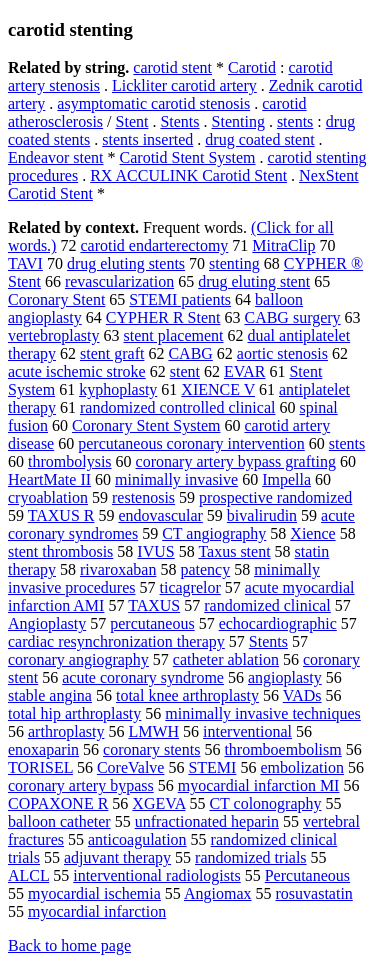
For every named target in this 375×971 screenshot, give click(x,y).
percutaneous (152, 623)
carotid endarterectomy (154, 245)
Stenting (238, 121)
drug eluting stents (126, 263)
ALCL (28, 875)
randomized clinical (267, 605)
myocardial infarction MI (259, 785)
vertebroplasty (54, 335)
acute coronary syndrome (143, 677)
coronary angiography (78, 659)
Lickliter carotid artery (184, 85)
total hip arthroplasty (74, 713)
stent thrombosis (60, 551)
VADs (302, 695)
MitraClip (283, 245)
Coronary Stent (56, 299)
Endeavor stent (56, 157)
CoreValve (131, 767)
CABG (190, 353)
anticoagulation (137, 839)
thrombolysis (70, 461)
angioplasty (285, 677)
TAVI (25, 263)
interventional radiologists (157, 875)
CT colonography (265, 803)
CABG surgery (292, 317)
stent (185, 371)
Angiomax (218, 893)
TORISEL (40, 767)
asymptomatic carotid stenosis (153, 103)
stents (295, 121)
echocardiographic (278, 623)
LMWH (153, 731)
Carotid (252, 67)
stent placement (174, 335)
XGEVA (158, 803)
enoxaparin (43, 749)
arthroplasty (66, 731)
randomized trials (251, 857)
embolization (302, 767)
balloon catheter (59, 821)
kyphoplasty (118, 389)
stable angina (50, 695)
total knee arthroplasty (187, 695)
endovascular (160, 515)
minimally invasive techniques (263, 713)
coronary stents (151, 749)
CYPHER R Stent (163, 317)
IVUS (155, 551)
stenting (234, 263)
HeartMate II (49, 479)
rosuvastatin (314, 893)
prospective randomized (275, 497)
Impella (286, 479)
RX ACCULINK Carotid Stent (188, 175)
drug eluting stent (254, 281)
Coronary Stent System (146, 425)
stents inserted (147, 139)
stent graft (112, 353)
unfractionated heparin (207, 821)
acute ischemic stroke (77, 371)
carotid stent (172, 67)
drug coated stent (259, 139)
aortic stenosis (282, 353)
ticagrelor (190, 587)
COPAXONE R (58, 803)
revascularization (119, 281)
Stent (132, 121)
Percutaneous (307, 875)
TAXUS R (61, 515)
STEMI (212, 767)
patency (205, 569)
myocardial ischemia (94, 893)
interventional (247, 731)
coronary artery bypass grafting (236, 461)
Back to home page (69, 945)
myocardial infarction (97, 911)
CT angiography (214, 533)
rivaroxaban (118, 569)
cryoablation (48, 497)
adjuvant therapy (117, 857)
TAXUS (154, 605)
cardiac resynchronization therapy (116, 641)
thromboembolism (282, 749)
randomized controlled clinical (177, 407)
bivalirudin (262, 515)
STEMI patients (180, 299)
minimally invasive (176, 479)
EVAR (245, 371)
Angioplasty (47, 623)
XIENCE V (218, 389)
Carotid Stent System (188, 157)
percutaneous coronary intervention (191, 443)
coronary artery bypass (81, 785)
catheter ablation (226, 659)
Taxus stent (234, 551)
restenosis (143, 497)
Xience (312, 533)
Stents (179, 121)
